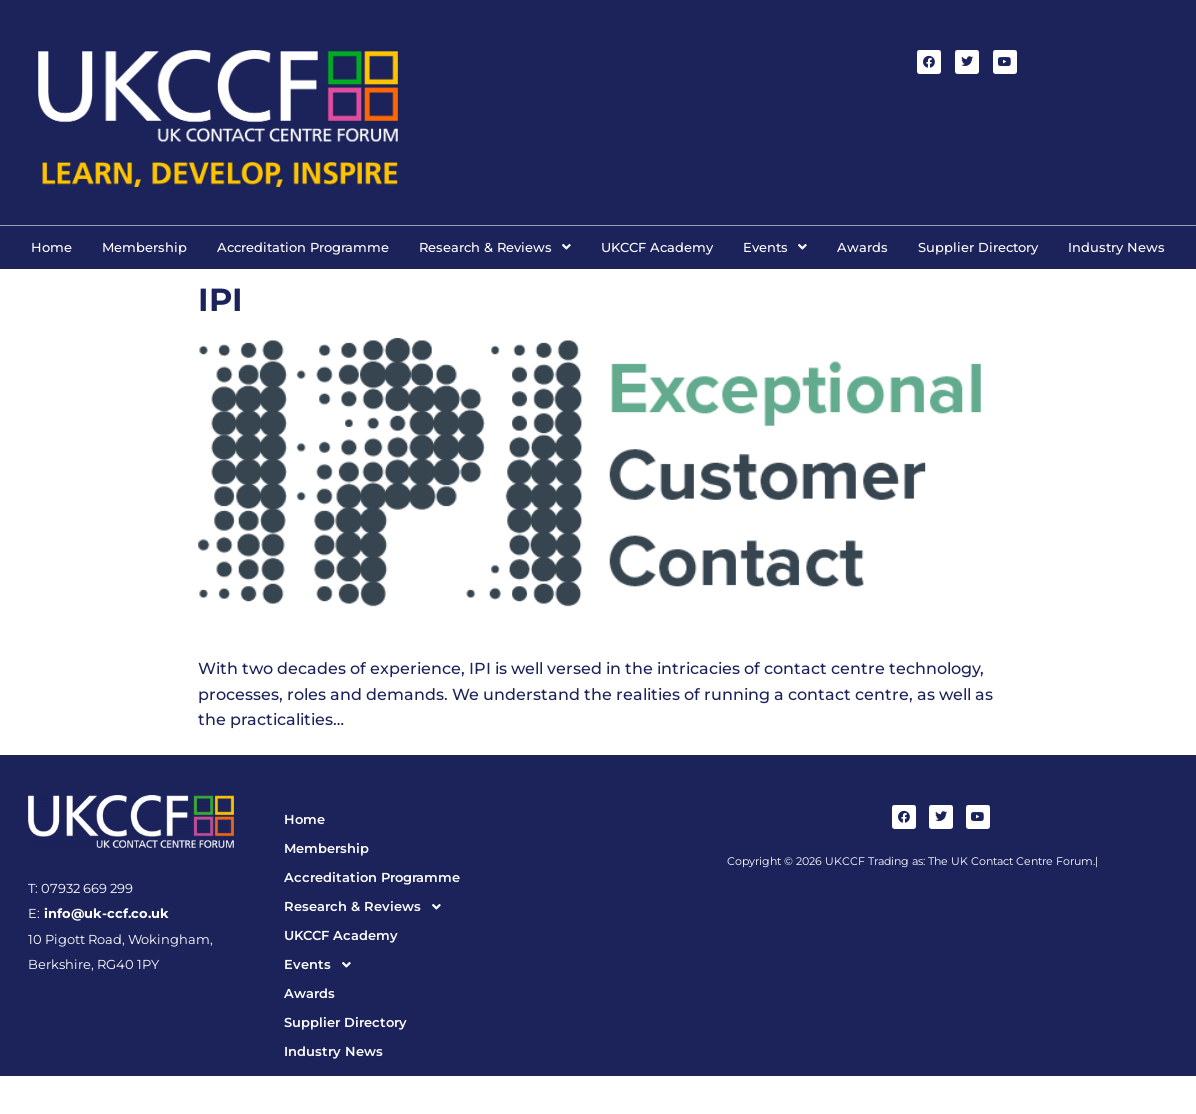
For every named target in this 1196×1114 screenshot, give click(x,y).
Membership (144, 247)
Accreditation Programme (303, 247)
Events (775, 247)
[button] (495, 247)
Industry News (1116, 247)
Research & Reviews (495, 247)
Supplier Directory (978, 247)
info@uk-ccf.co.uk (104, 913)
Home (51, 247)
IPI (220, 299)
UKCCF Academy (657, 247)
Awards (862, 247)
